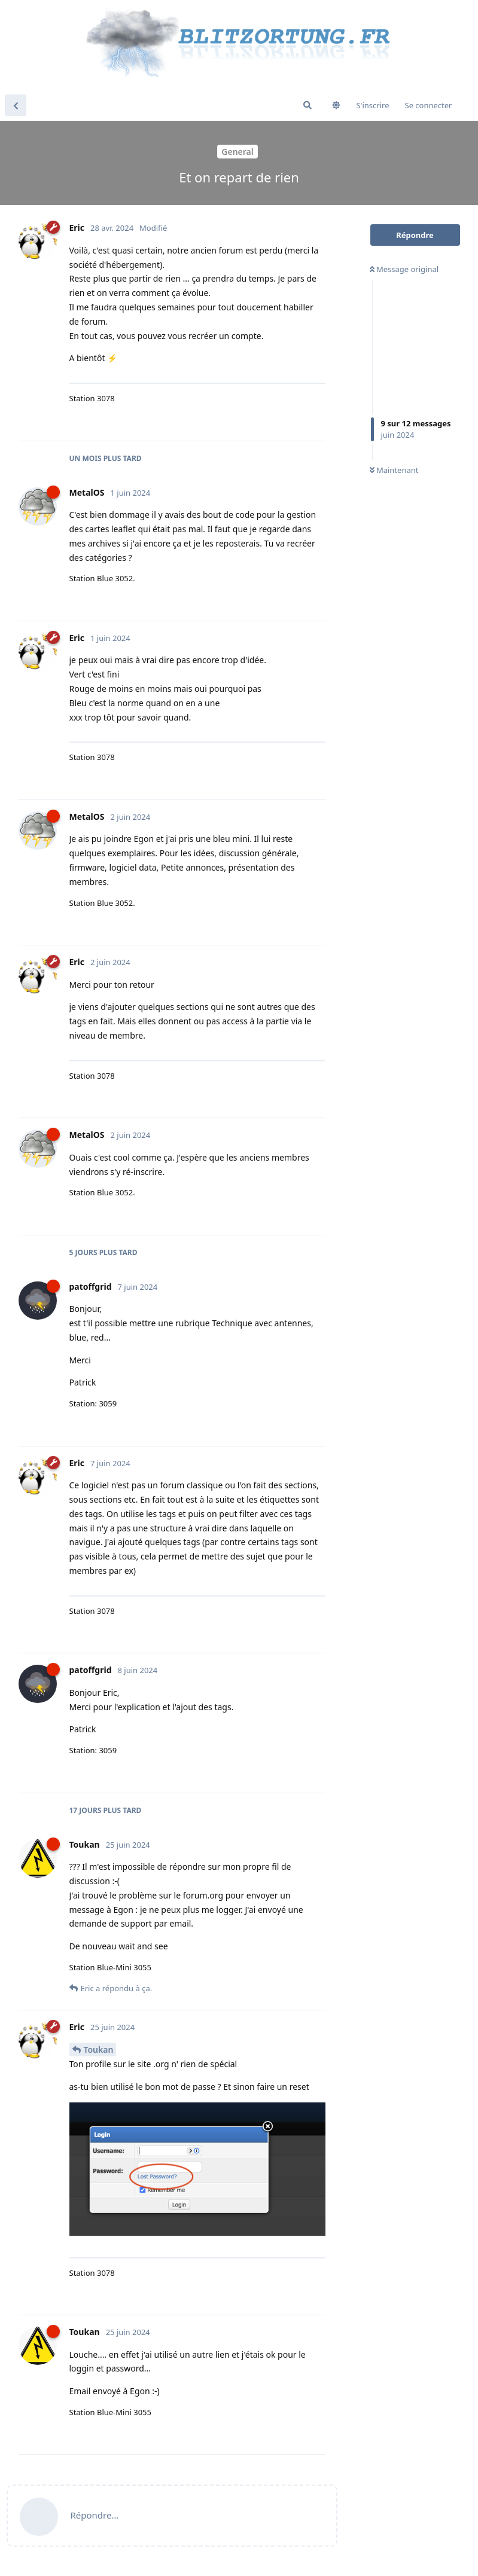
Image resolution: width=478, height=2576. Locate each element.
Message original (404, 269)
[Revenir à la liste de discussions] (15, 105)
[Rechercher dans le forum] (307, 105)
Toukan (99, 2049)
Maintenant (394, 470)
